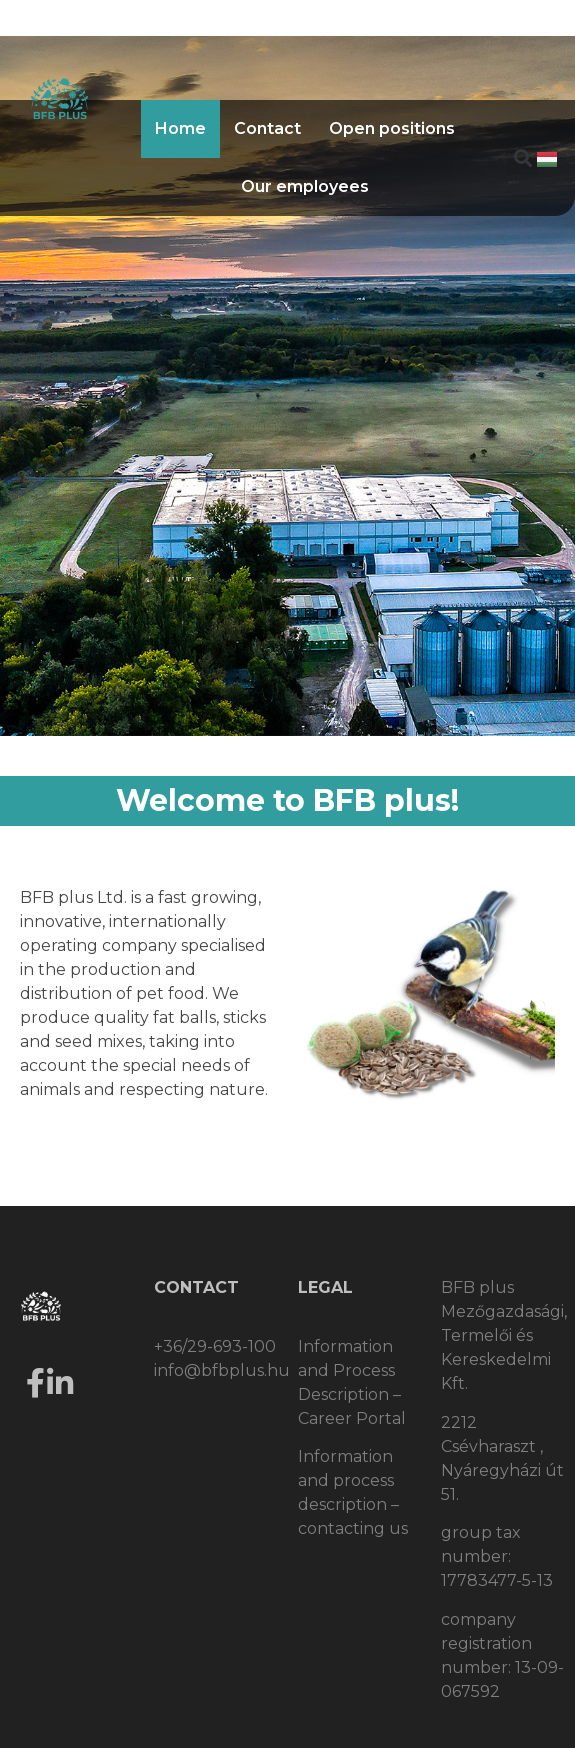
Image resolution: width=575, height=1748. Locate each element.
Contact (267, 128)
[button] (522, 158)
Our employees (305, 186)
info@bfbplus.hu (222, 1370)
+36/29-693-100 (215, 1346)
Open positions (392, 128)
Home (180, 128)
